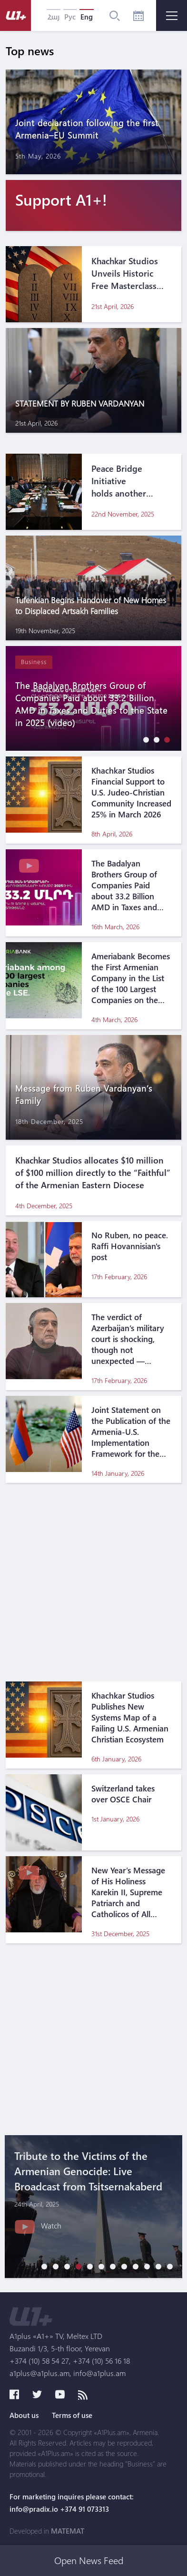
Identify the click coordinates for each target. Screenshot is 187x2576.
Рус (70, 16)
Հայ (53, 16)
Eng (86, 16)
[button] (143, 739)
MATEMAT (67, 2531)
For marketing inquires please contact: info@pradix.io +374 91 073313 (72, 2502)
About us (24, 2415)
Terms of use (72, 2415)
